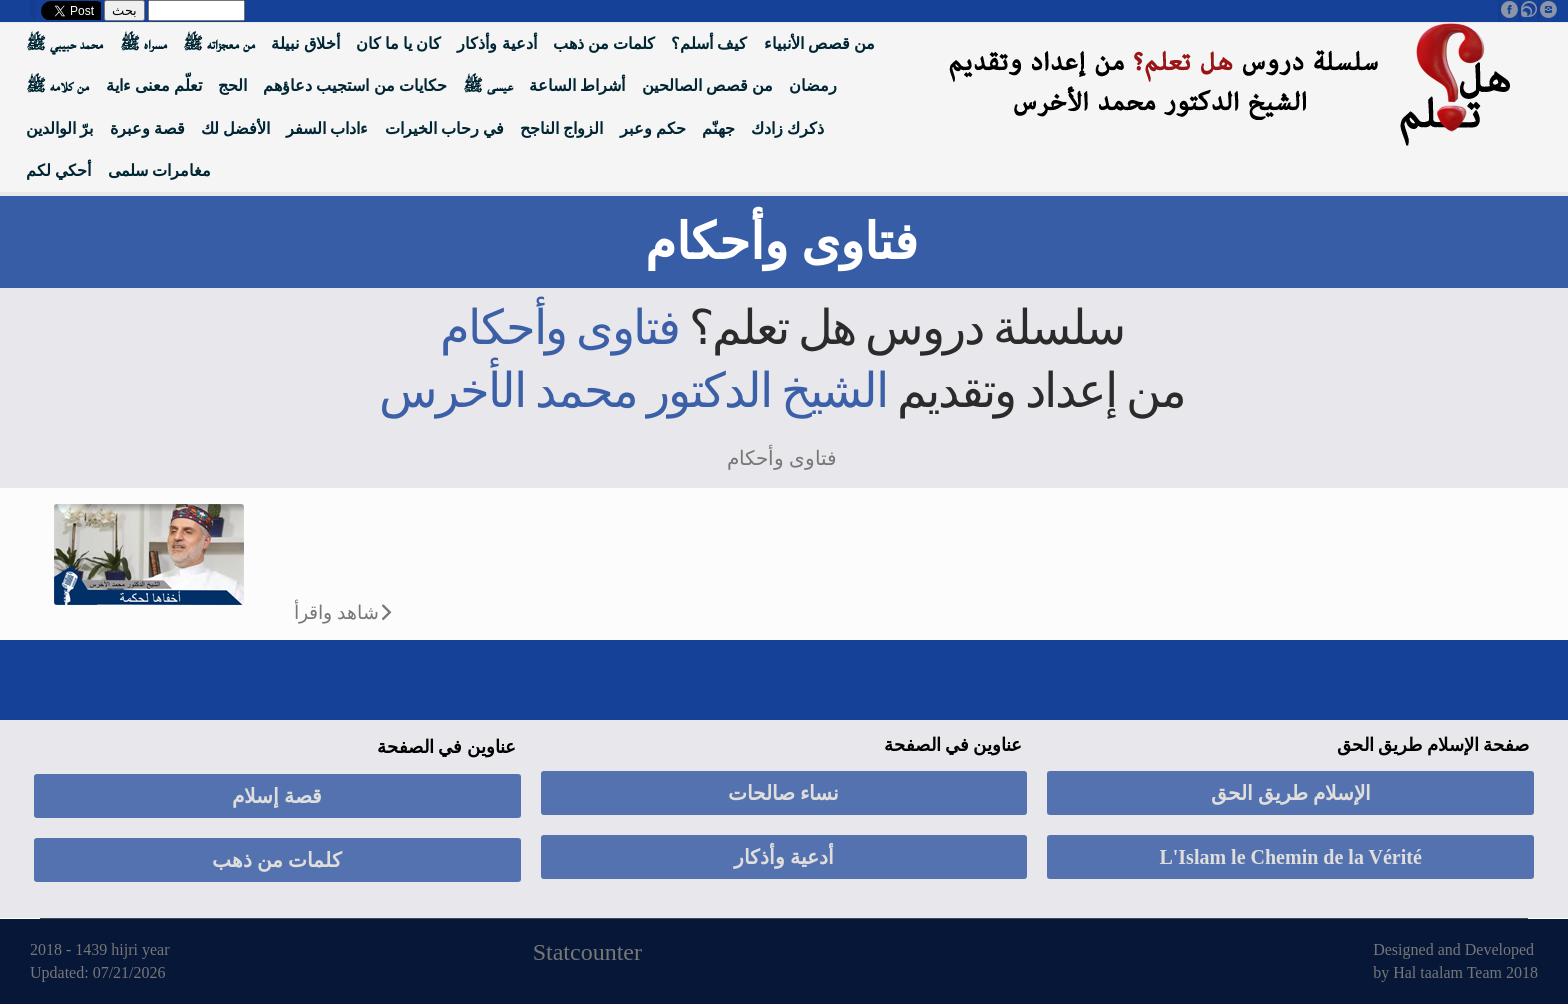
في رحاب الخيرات (444, 128)
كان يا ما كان (398, 43)
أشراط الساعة (577, 85)
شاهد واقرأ (336, 612)
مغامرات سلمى (159, 170)
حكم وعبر (653, 128)
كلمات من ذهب (604, 43)
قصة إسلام (277, 796)
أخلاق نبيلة (305, 43)
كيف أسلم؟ (709, 43)
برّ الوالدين (59, 128)
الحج (232, 85)
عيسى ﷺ (488, 85)
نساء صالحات (783, 793)
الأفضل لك (235, 128)
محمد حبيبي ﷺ (64, 43)
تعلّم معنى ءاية (154, 85)
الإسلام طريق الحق (1291, 793)
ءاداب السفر (327, 128)
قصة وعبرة (147, 128)
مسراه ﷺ (143, 43)
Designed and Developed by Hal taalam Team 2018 (1455, 960)
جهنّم (718, 128)
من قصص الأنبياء (819, 43)
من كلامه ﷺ (57, 85)
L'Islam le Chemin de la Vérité (1290, 857)
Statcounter (587, 952)
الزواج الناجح (561, 128)
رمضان (813, 85)
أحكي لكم (58, 170)
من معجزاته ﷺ (219, 43)
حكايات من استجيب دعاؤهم (354, 85)
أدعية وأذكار (496, 43)
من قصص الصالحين (707, 85)
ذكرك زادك (787, 128)
